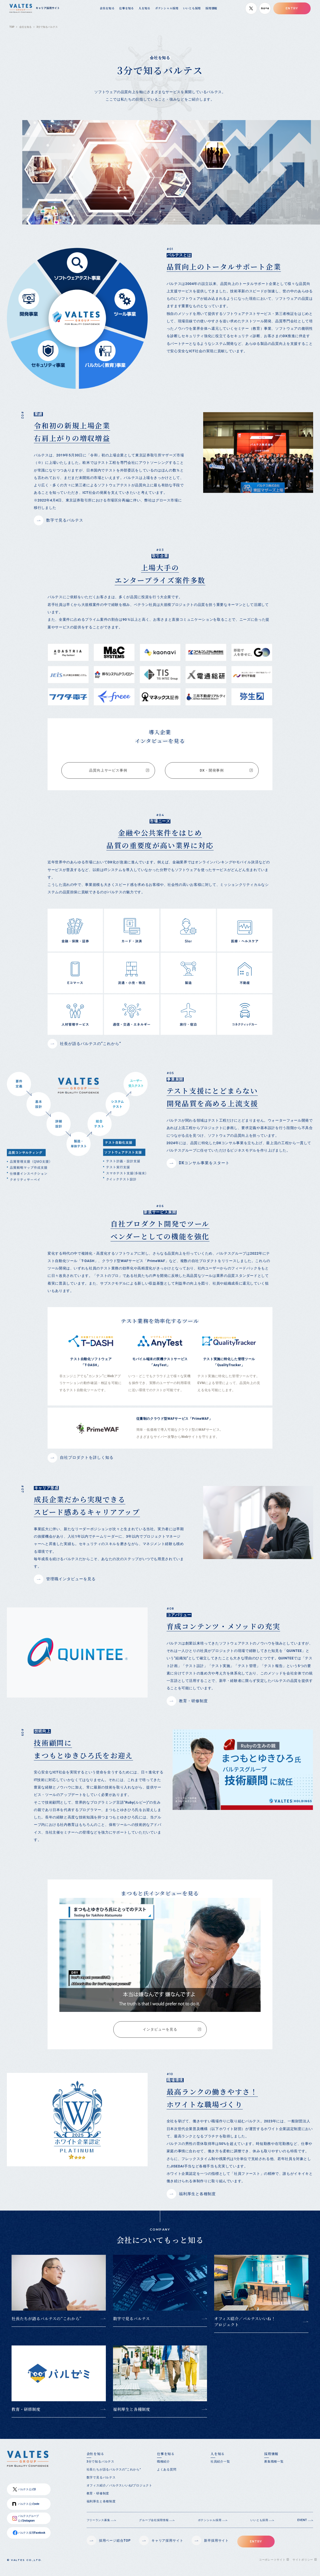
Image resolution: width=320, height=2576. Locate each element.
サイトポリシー (303, 2565)
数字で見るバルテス (131, 2324)
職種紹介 (163, 2467)
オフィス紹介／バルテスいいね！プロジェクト (244, 2327)
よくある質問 (166, 2475)
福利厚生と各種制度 (131, 2414)
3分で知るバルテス (100, 2467)
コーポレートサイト (272, 2565)
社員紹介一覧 (220, 2467)
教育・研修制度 (26, 2414)
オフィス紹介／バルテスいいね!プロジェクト (119, 2491)
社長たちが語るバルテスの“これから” (47, 2324)
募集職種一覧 (274, 2467)
